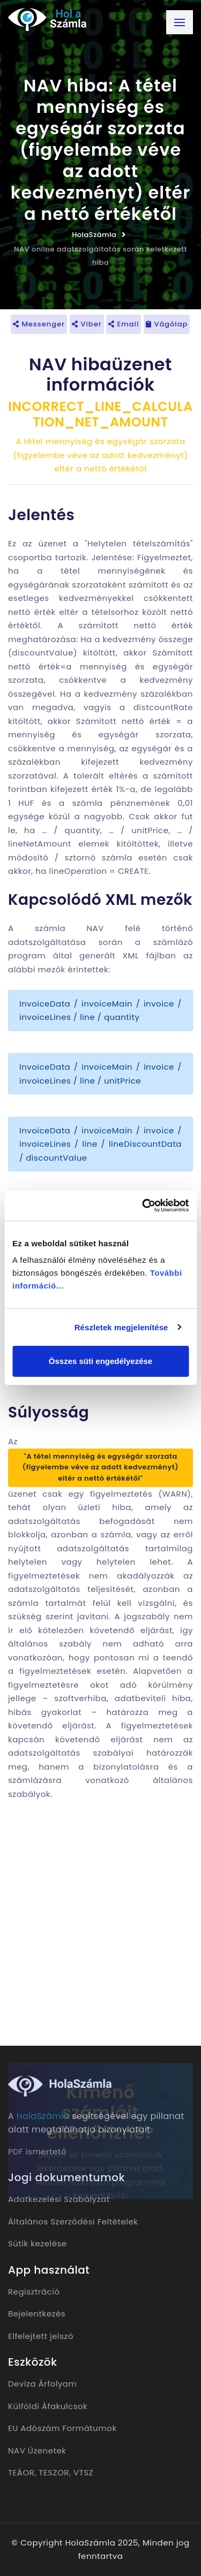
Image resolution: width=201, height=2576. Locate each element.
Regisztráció (34, 2291)
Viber (87, 324)
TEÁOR (21, 2472)
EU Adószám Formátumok (62, 2428)
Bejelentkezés (36, 2313)
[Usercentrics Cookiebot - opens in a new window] (143, 1206)
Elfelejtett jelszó (40, 2336)
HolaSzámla (94, 235)
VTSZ (83, 2472)
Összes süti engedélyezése (100, 1361)
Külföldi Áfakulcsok (47, 2406)
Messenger (39, 324)
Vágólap (167, 324)
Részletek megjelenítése (121, 1327)
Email (123, 324)
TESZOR (54, 2472)
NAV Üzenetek (37, 2450)
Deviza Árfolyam (42, 2383)
